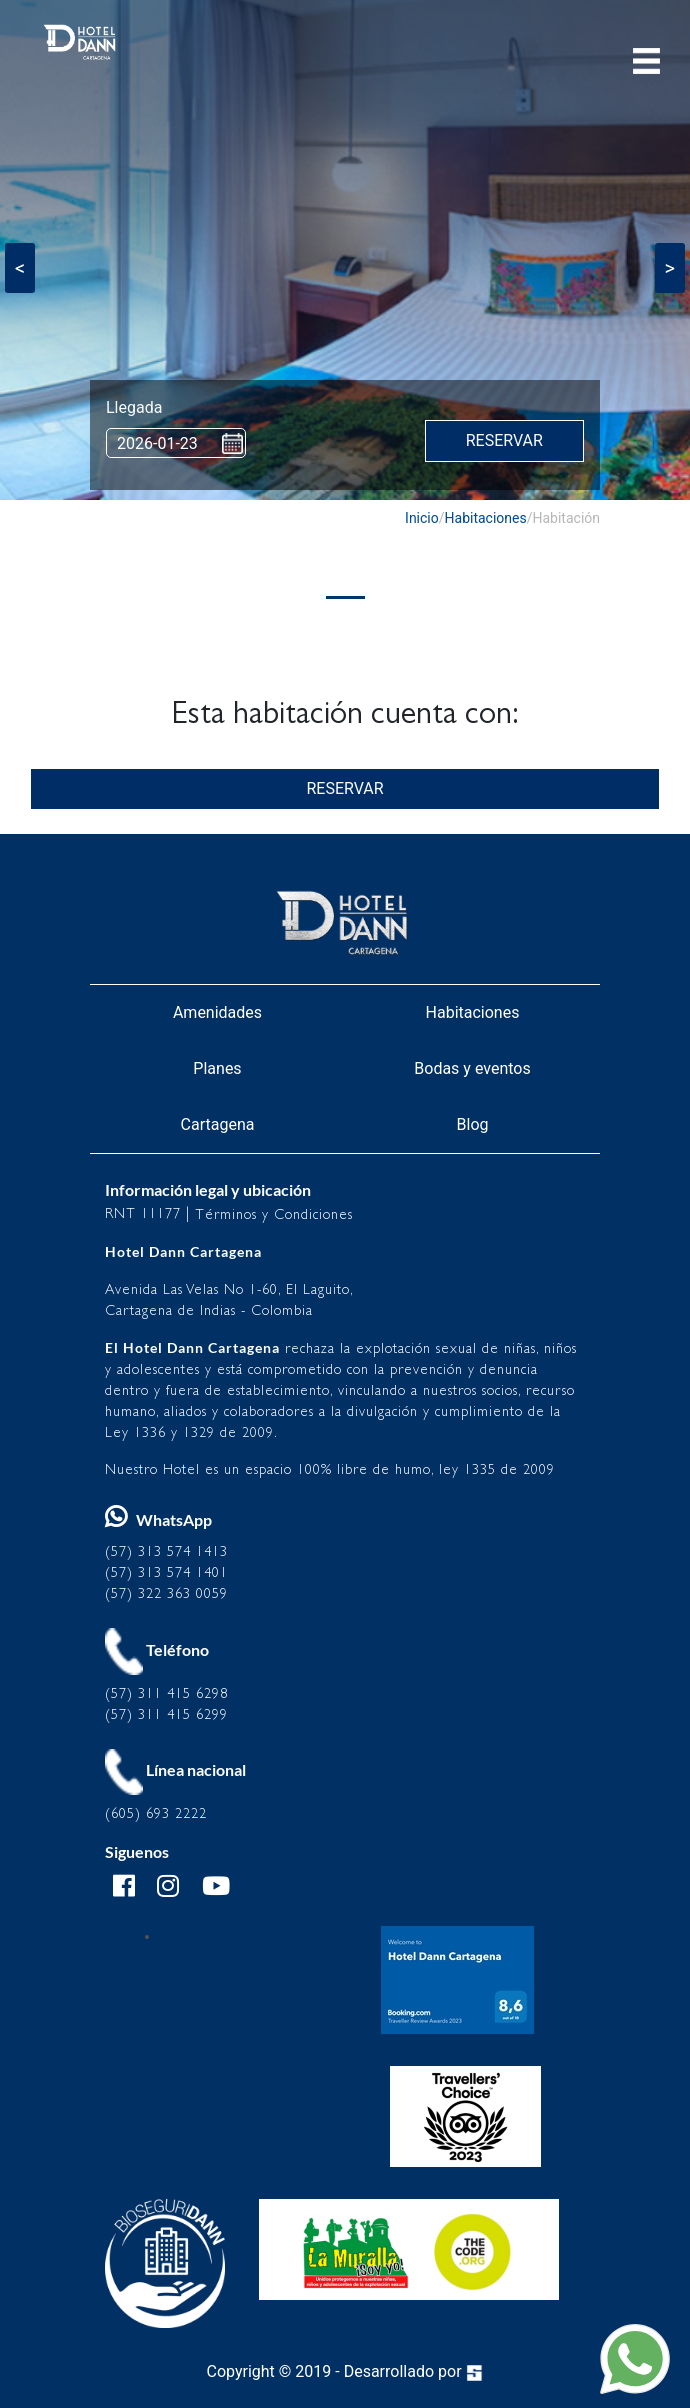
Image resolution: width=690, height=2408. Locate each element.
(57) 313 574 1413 (166, 1551)
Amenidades (217, 1012)
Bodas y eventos (472, 1068)
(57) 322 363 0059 (166, 1593)
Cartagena (218, 1124)
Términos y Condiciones (274, 1214)
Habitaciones (486, 518)
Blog (473, 1124)
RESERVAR (344, 788)
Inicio (422, 518)
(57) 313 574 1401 (166, 1572)
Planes (217, 1068)
